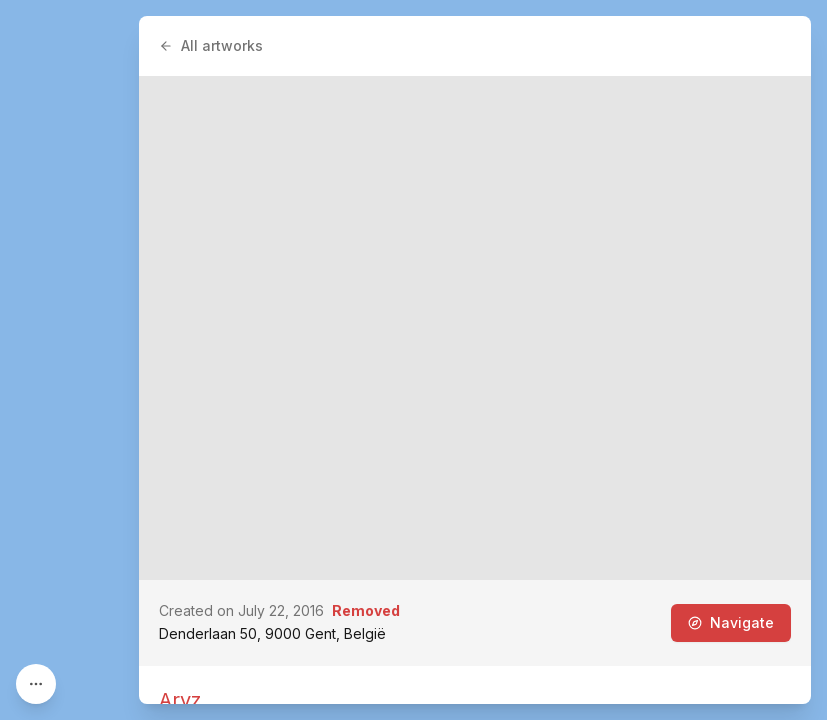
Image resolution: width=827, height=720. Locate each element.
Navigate (731, 622)
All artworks (211, 45)
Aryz (180, 700)
